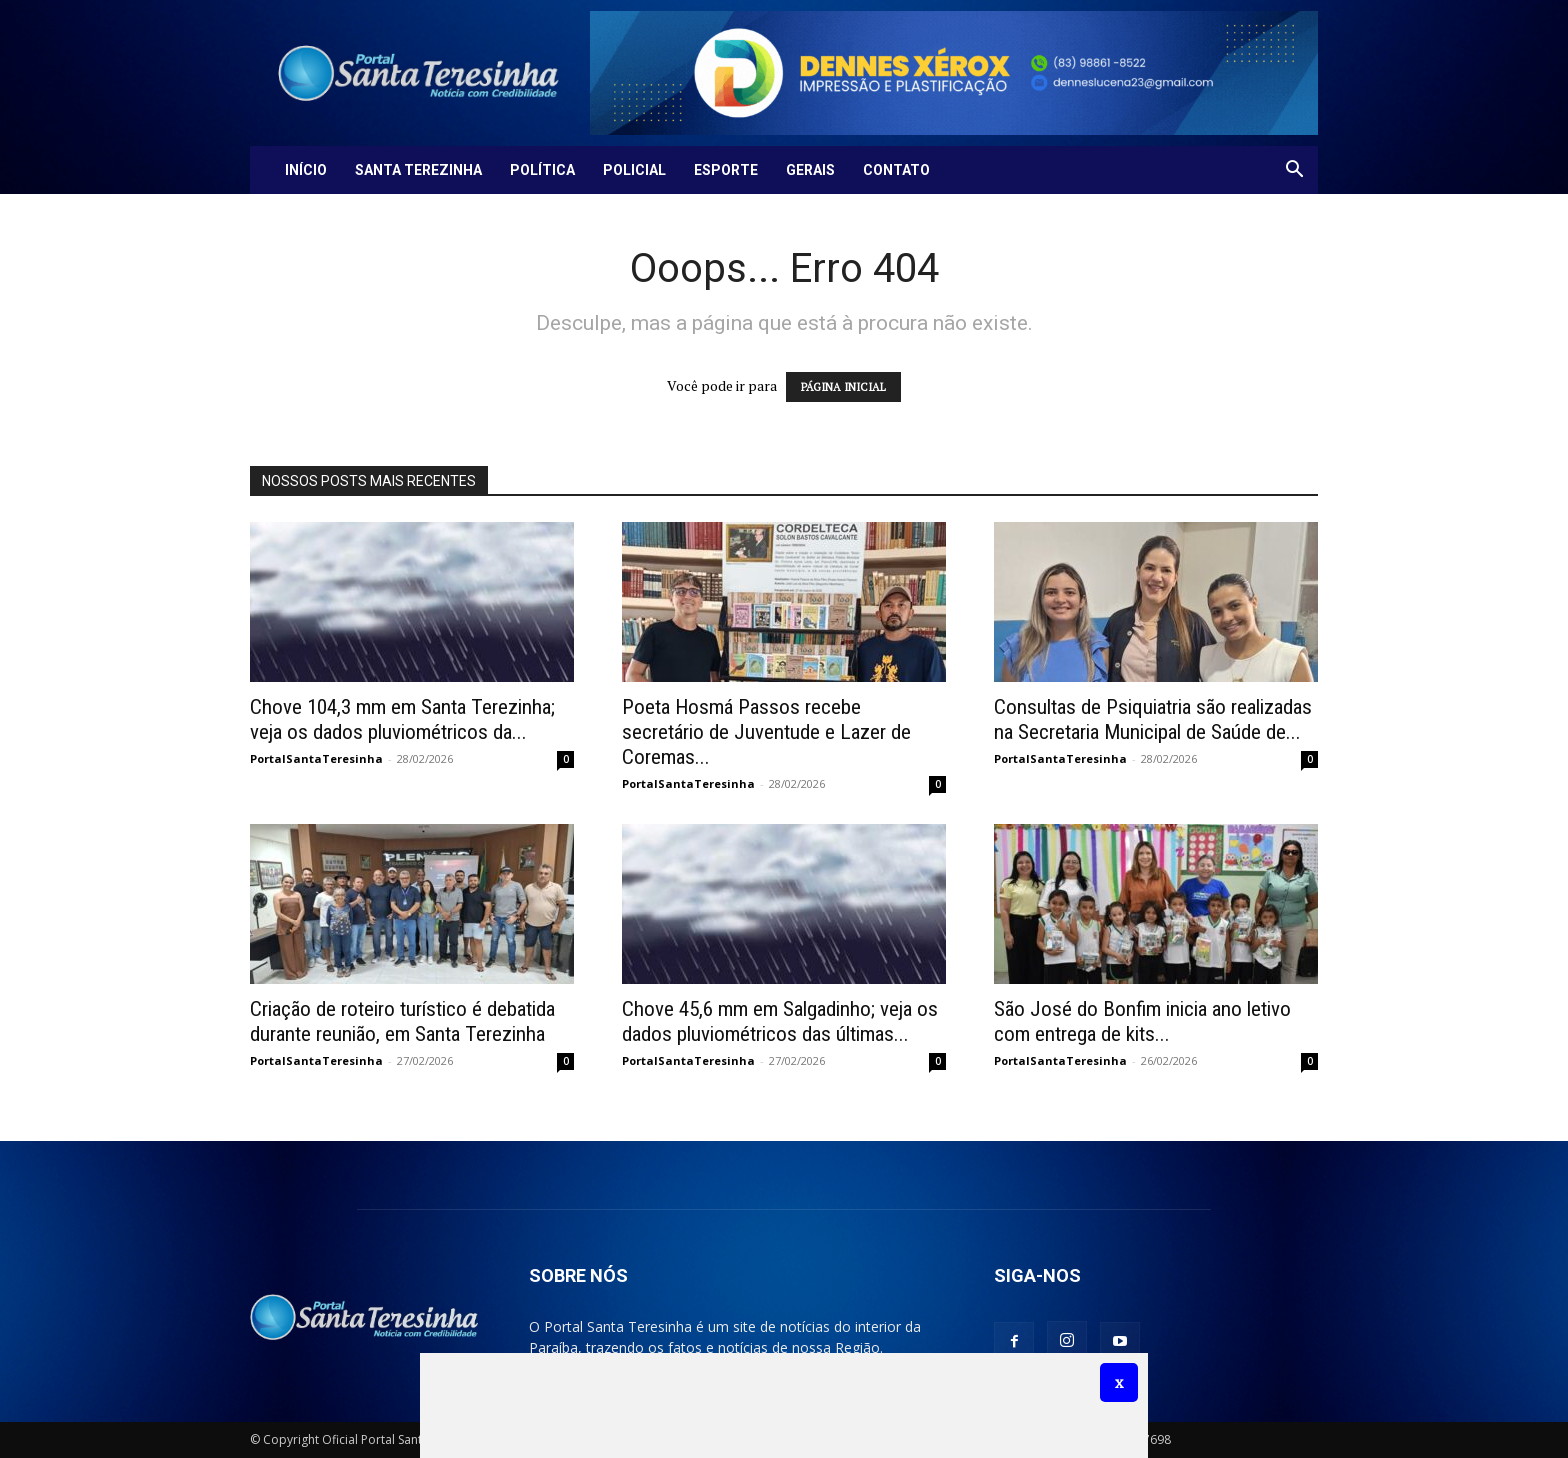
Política (542, 170)
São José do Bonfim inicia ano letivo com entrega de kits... (1142, 1021)
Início (306, 170)
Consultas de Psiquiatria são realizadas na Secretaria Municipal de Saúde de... (1153, 719)
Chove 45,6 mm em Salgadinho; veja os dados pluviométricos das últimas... (780, 1021)
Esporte (726, 170)
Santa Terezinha (418, 170)
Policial (634, 170)
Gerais (810, 170)
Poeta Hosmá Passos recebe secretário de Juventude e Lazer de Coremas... (766, 732)
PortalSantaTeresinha (316, 758)
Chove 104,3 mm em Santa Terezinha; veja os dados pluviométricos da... (402, 719)
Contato (896, 170)
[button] (1294, 171)
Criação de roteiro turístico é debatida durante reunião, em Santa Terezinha (402, 1021)
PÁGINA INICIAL (843, 387)
